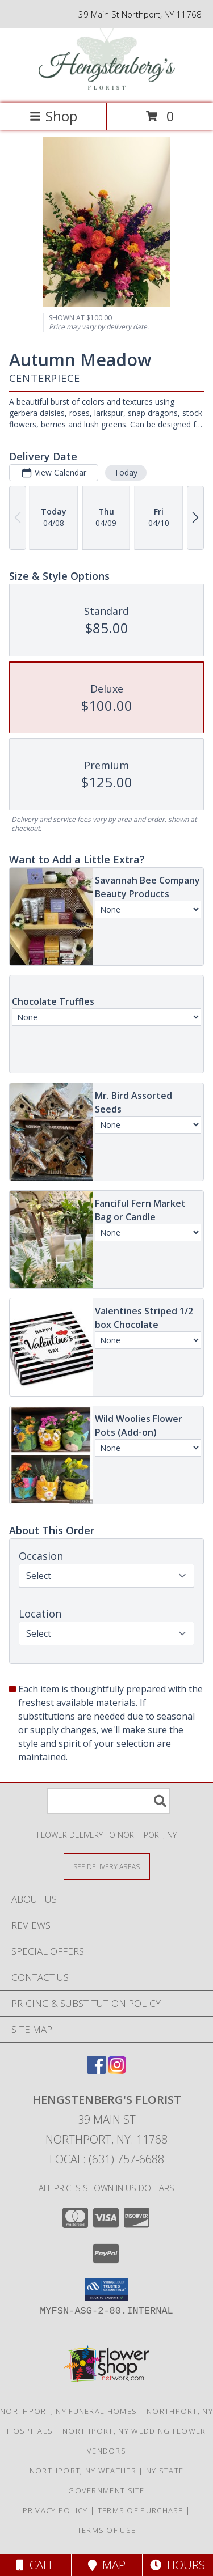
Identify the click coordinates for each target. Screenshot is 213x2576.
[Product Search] (108, 1801)
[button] (106, 2289)
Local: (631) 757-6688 (106, 2159)
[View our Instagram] (117, 2070)
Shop (53, 116)
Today (125, 472)
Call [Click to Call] (35, 2565)
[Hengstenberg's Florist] (107, 86)
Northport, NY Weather (83, 2470)
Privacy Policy (55, 2510)
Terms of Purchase (140, 2510)
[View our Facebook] (96, 2070)
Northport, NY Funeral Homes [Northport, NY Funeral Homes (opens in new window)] (68, 2411)
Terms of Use (106, 2530)
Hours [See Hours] (177, 2565)
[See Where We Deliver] (107, 1866)
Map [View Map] (107, 2565)
